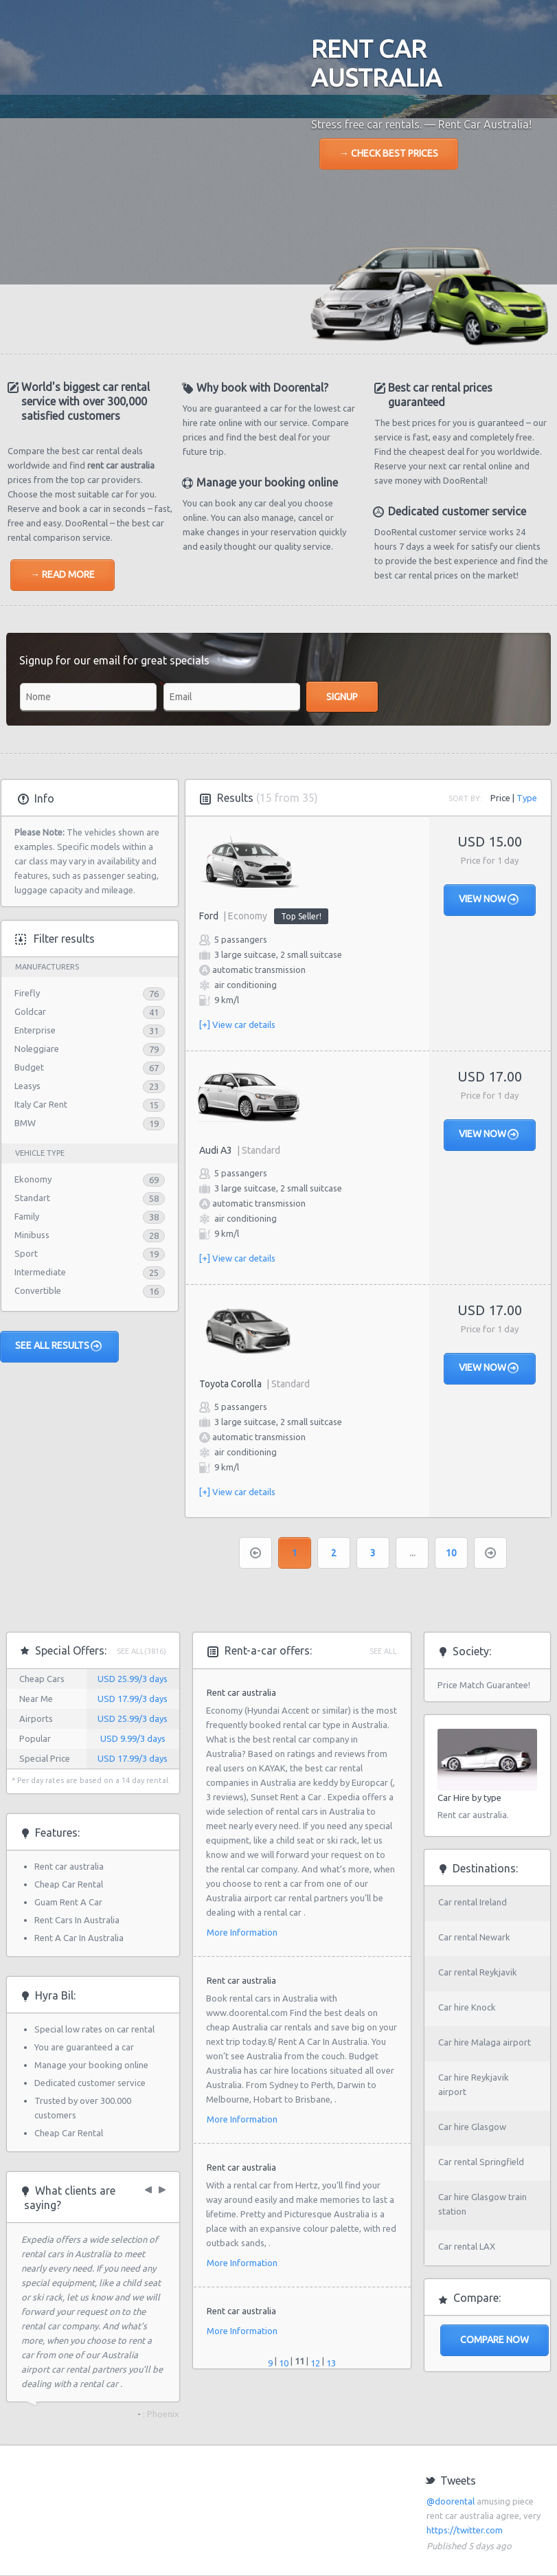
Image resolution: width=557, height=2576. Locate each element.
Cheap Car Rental (68, 1884)
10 (451, 1552)
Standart (32, 1197)
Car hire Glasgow (472, 2126)
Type (526, 798)
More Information (242, 1932)
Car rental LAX (466, 2246)
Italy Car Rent (40, 1104)
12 (315, 2363)
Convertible (37, 1290)
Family (26, 1216)
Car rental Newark (474, 1937)
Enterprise (35, 1030)
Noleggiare (36, 1048)
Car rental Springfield (481, 2161)
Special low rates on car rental (94, 2029)
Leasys (27, 1085)
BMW (25, 1123)
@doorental (451, 2501)
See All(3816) (141, 1651)
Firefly (27, 993)
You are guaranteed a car (84, 2047)
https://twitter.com (465, 2530)
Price (500, 798)
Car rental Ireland (472, 1902)
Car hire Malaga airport (484, 2042)
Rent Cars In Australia (77, 1920)
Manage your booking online (91, 2065)
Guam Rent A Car (68, 1902)
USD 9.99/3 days (133, 1738)
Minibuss (31, 1235)
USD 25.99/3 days (133, 1678)
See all (383, 1651)
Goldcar (30, 1011)
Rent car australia (69, 1866)
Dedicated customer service (90, 2082)
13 (331, 2363)
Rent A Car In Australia (79, 1937)
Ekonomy (33, 1179)
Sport (26, 1253)
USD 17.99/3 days (133, 1698)
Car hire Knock (467, 2007)
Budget (29, 1067)
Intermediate (40, 1272)
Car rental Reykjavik (477, 1972)
